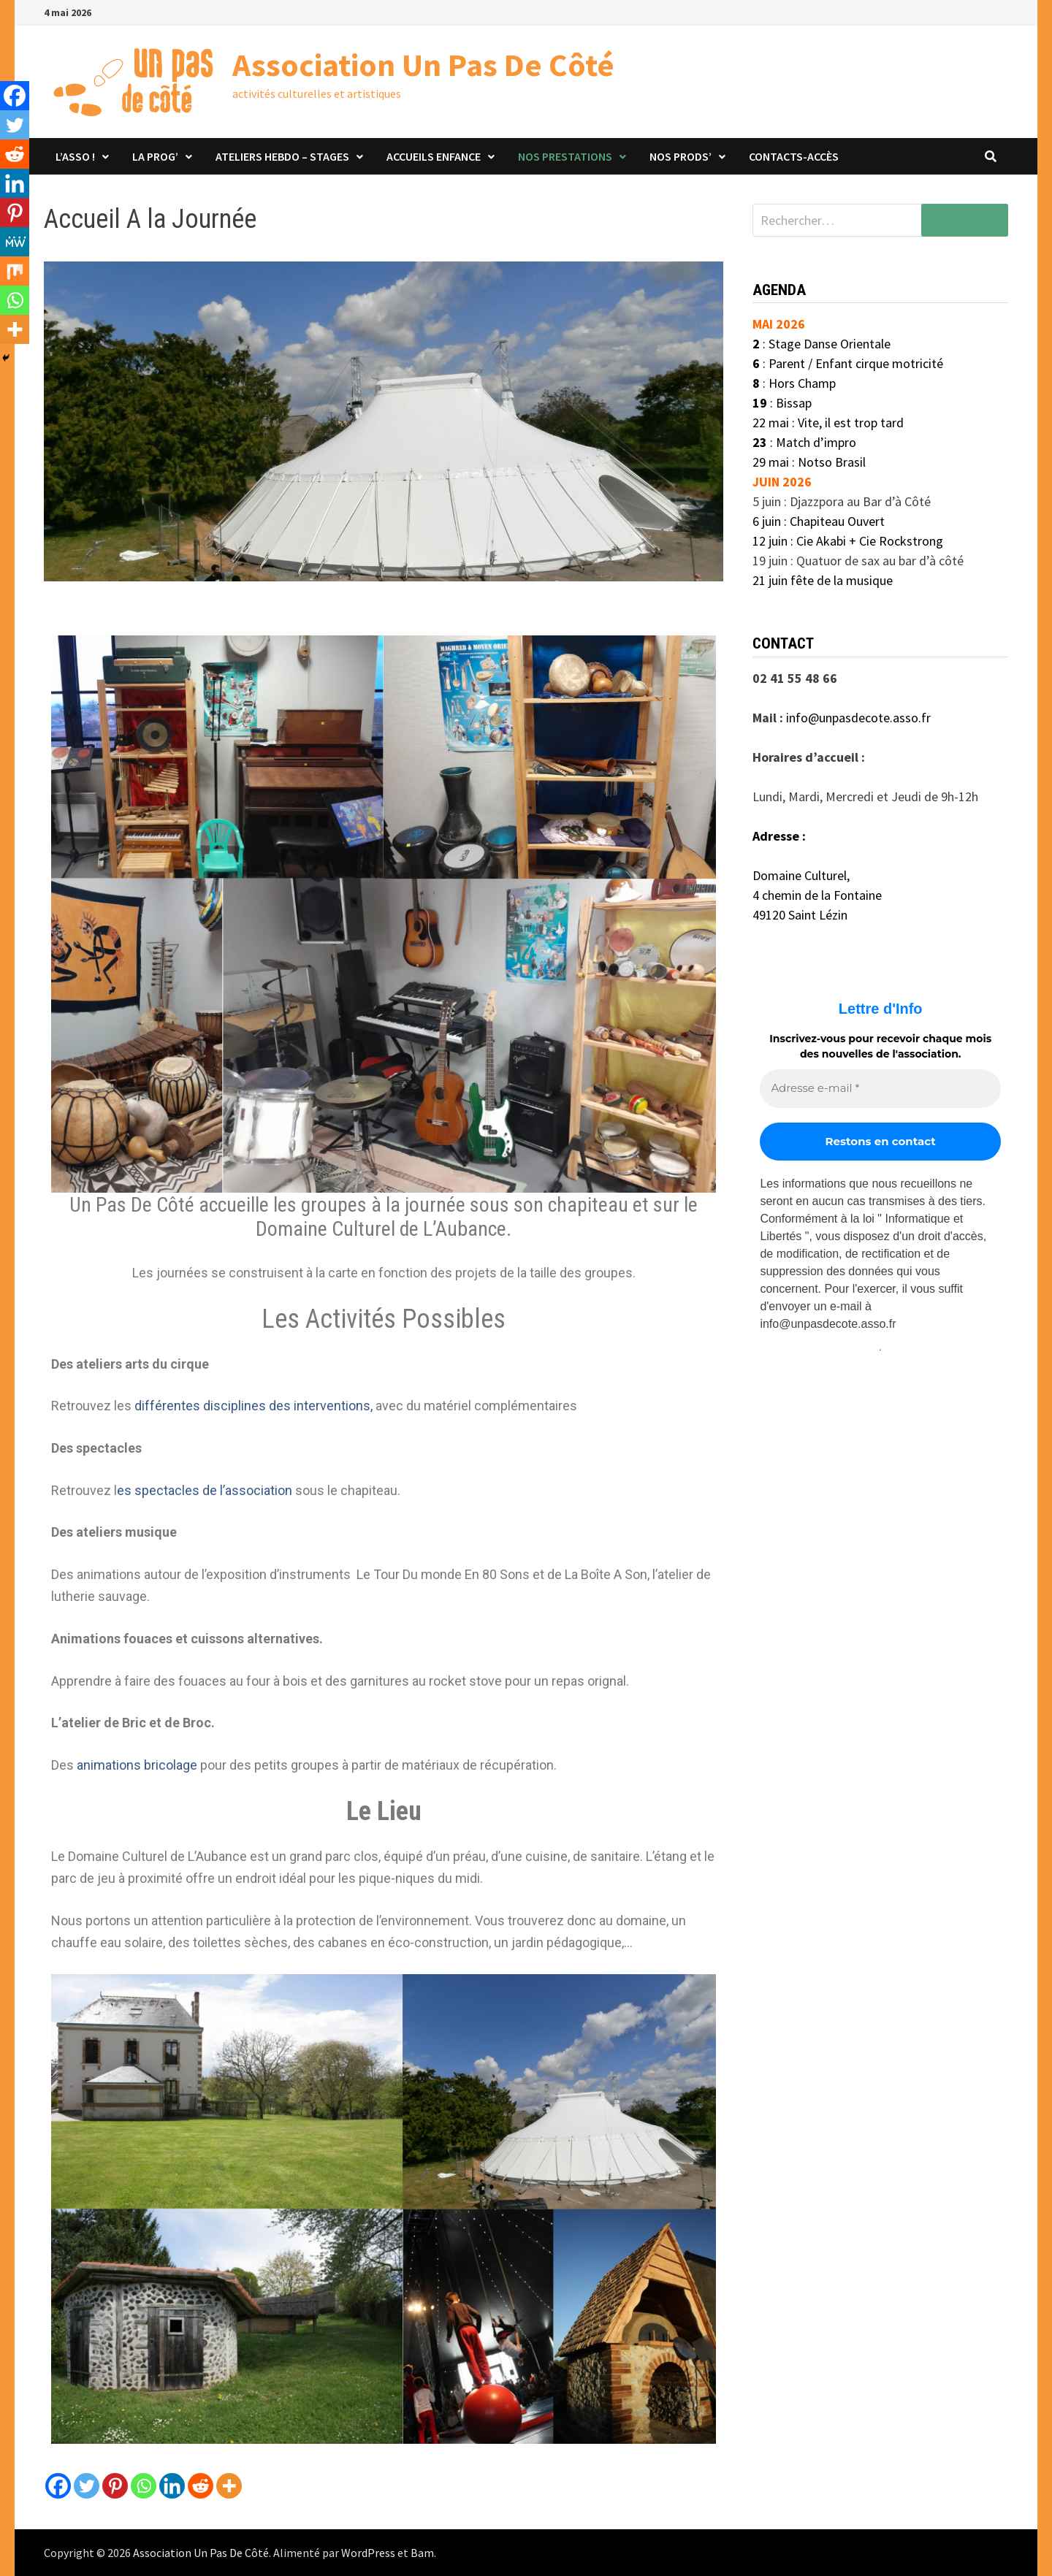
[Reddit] (200, 2486)
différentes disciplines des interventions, (253, 1405)
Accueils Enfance (433, 156)
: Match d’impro (804, 442)
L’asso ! (75, 156)
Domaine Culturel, (801, 875)
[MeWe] (14, 241)
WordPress (368, 2552)
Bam (422, 2552)
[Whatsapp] (143, 2486)
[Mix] (14, 271)
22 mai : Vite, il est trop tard (828, 422)
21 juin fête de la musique (822, 580)
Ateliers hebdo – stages (282, 156)
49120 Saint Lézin (799, 914)
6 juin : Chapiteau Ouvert (818, 521)
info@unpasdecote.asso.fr (858, 717)
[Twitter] (86, 2486)
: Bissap (782, 402)
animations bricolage (135, 1765)
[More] (229, 2486)
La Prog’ (155, 156)
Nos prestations (565, 156)
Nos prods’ (680, 156)
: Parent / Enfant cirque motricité (847, 363)
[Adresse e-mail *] (880, 1088)
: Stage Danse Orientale (821, 343)
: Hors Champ (794, 383)
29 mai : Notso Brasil (810, 462)
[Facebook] (58, 2486)
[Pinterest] (115, 2486)
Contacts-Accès (794, 156)
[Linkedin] (172, 2486)
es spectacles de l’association (204, 1490)
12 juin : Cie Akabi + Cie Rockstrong (849, 540)
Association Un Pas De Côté (423, 65)
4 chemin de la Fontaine (817, 895)
